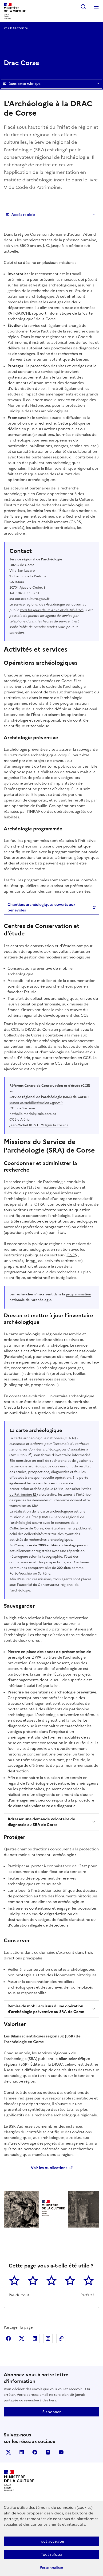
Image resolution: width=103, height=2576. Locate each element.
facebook (35, 2452)
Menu (96, 6)
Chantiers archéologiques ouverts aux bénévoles (41, 907)
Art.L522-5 (19, 1455)
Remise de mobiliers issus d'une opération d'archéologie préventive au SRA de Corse (46, 2008)
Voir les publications (49, 2167)
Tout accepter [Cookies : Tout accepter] (51, 2541)
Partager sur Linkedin (35, 2338)
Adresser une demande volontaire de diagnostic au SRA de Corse (41, 1821)
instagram (48, 2452)
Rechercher (83, 6)
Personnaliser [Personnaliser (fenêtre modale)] (51, 2567)
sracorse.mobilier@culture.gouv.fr (36, 1102)
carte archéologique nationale (38, 1438)
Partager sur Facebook (8, 2338)
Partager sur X (21, 2338)
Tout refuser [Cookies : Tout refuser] (52, 2554)
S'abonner (51, 2412)
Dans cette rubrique (51, 84)
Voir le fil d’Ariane (16, 28)
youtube (61, 2452)
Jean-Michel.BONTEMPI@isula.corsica (38, 1125)
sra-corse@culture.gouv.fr (29, 598)
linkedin (21, 2452)
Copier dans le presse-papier (61, 2338)
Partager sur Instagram (48, 2338)
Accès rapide (23, 214)
